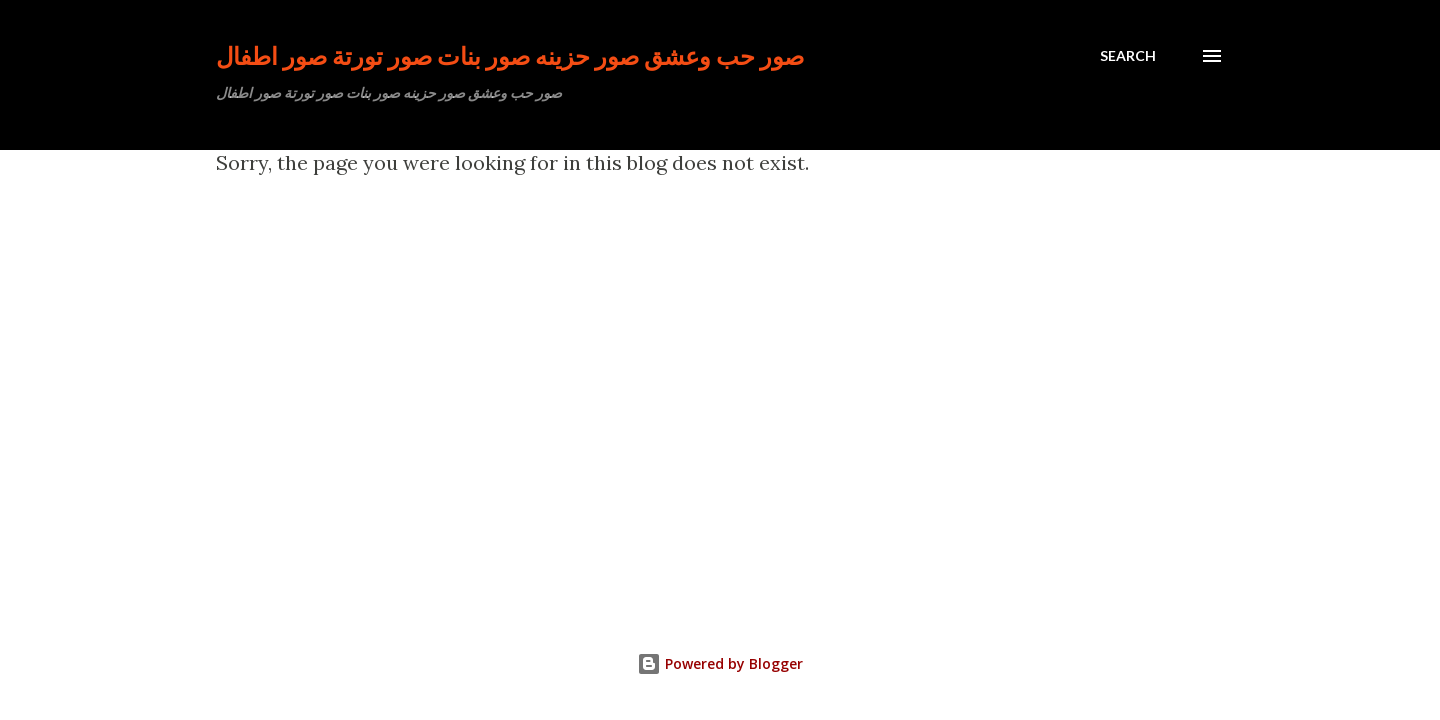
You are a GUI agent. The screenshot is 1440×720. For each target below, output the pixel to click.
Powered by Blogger (720, 663)
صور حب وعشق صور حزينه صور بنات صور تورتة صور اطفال (510, 55)
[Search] (1128, 56)
